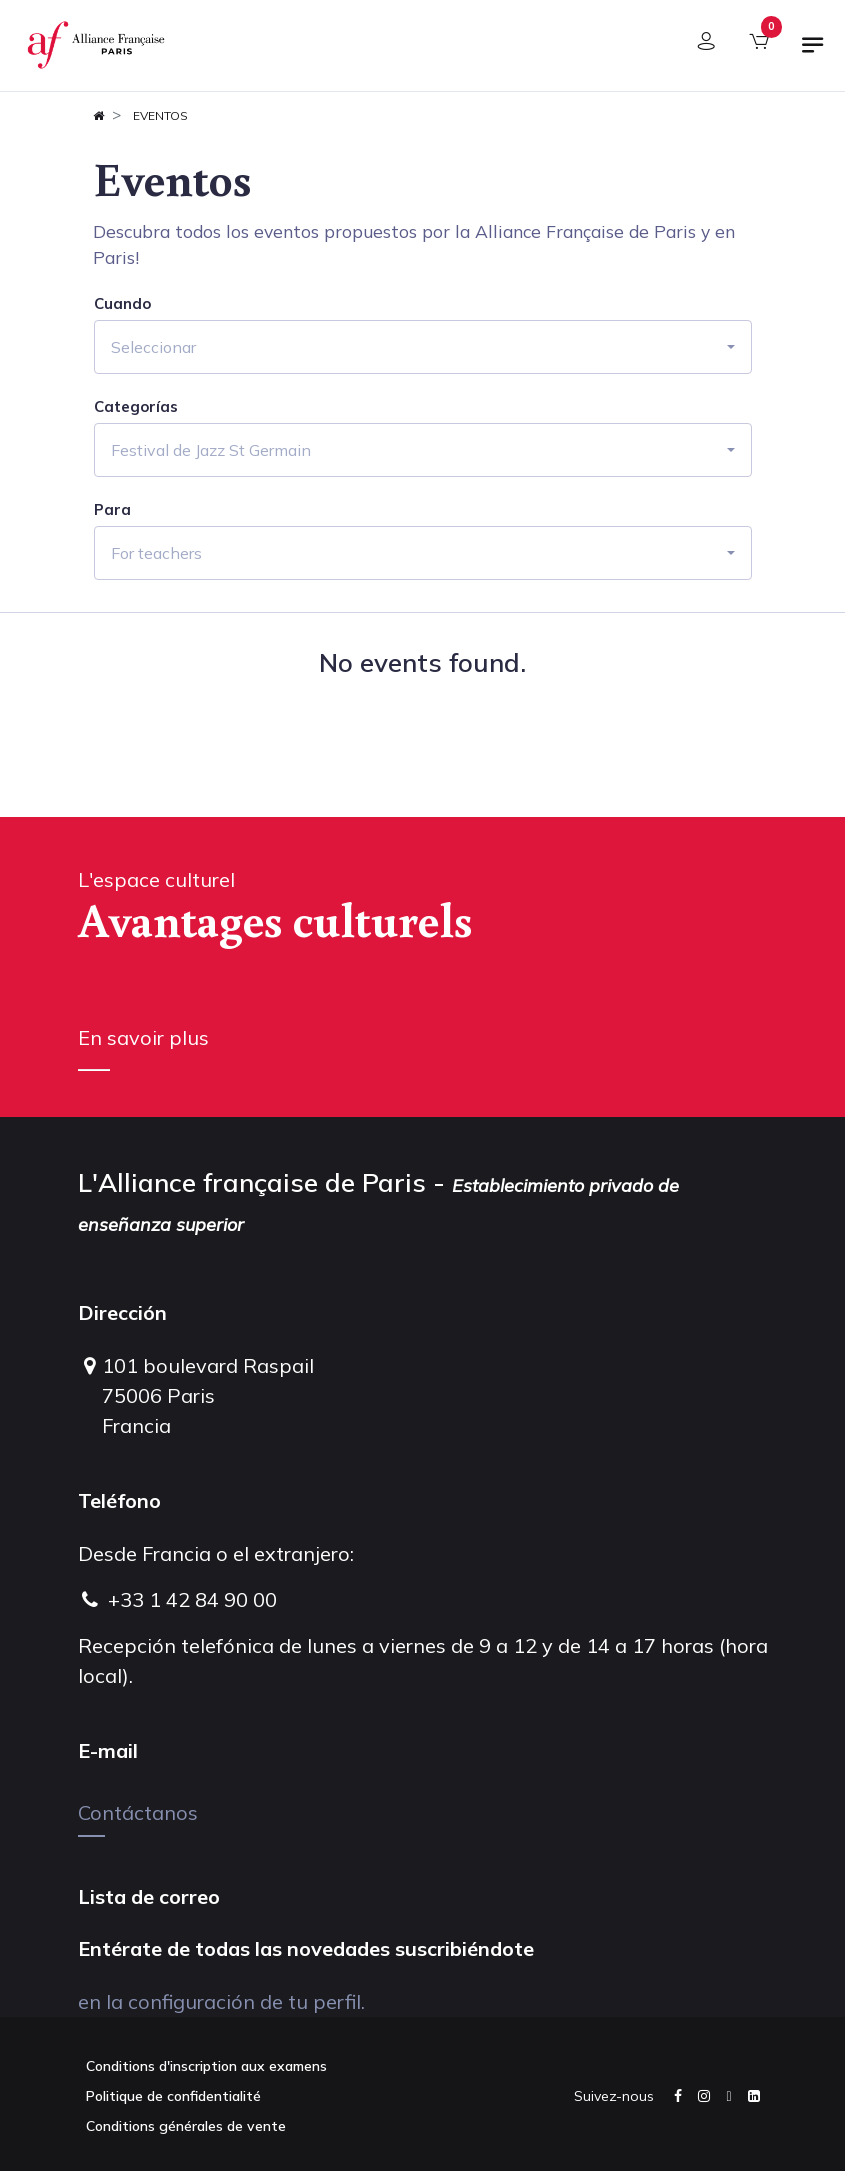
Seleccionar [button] (153, 347)
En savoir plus (143, 1037)
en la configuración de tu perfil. (221, 2001)
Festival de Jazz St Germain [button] (211, 450)
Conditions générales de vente (186, 2126)
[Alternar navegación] (813, 53)
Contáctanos (138, 1812)
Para (112, 510)
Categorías (136, 407)
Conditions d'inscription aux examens (206, 2066)
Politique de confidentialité (173, 2096)
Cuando (122, 304)
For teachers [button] (156, 553)
